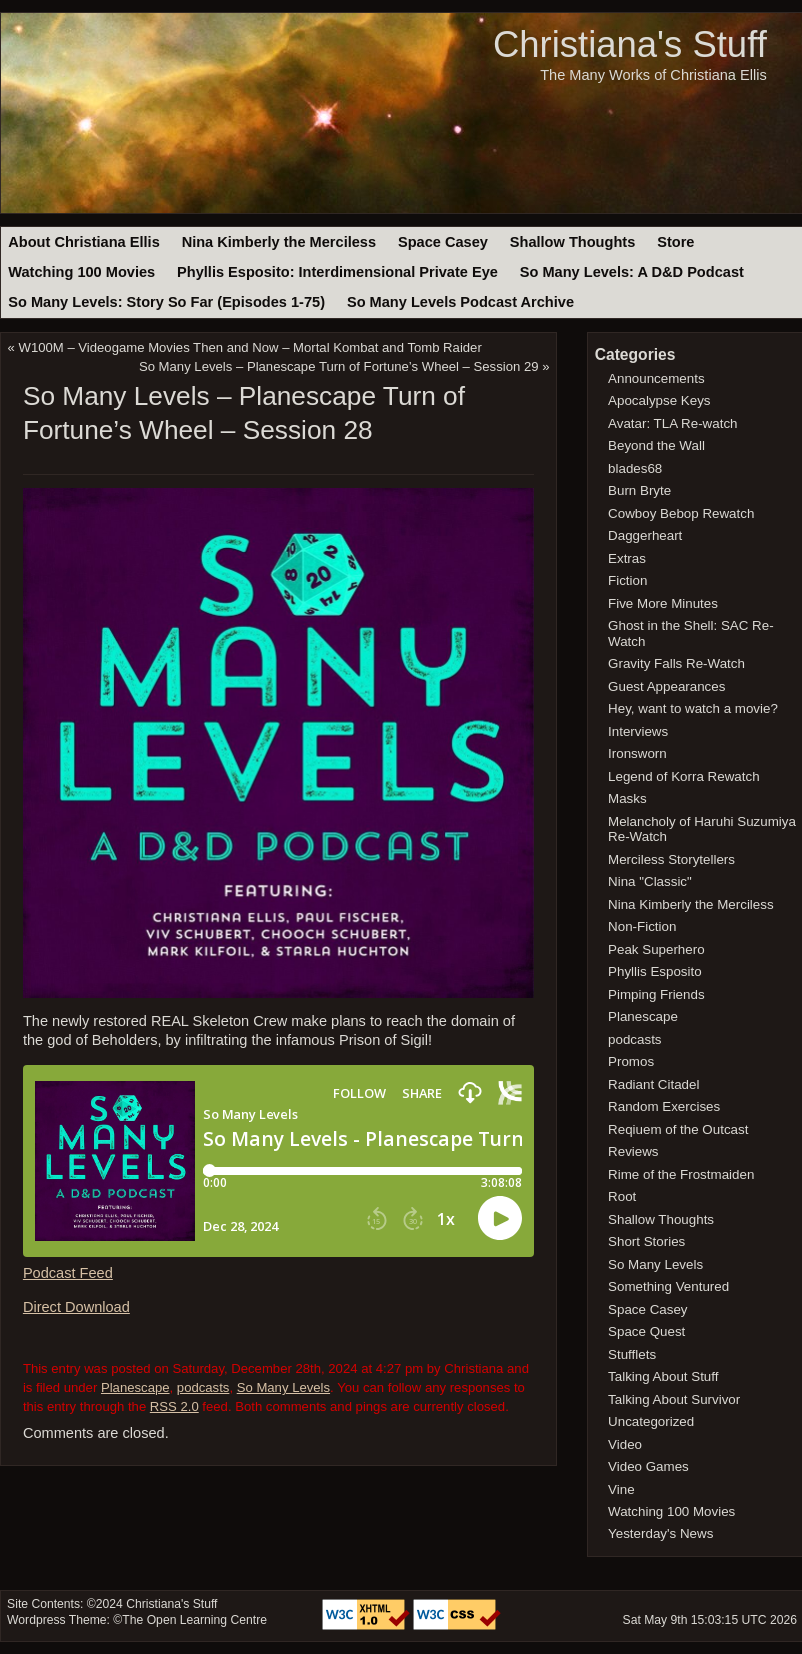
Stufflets (632, 1354)
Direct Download (76, 1307)
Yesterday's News (660, 1533)
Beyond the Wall (656, 445)
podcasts (203, 1387)
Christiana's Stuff (630, 44)
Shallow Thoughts (573, 242)
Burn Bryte (639, 490)
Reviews (633, 1151)
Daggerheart (645, 535)
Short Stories (646, 1241)
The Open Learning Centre (194, 1620)
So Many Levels (283, 1387)
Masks (627, 798)
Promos (631, 1061)
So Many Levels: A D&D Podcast (632, 272)
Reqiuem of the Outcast (678, 1129)
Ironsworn (637, 753)
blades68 (635, 468)
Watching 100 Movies (81, 272)
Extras (627, 558)
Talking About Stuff (663, 1376)
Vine (621, 1489)
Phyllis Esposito (655, 971)
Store (675, 242)
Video (625, 1444)
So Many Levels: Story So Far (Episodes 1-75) (166, 302)
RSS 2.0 (174, 1406)
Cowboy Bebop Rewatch (681, 513)
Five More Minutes (663, 603)
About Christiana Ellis (83, 242)
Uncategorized (651, 1421)
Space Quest (646, 1331)
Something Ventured (668, 1286)
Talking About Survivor (674, 1399)
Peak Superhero (656, 949)
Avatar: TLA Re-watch (672, 423)
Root (622, 1196)
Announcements (656, 378)
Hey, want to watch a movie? (693, 708)
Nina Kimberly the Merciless (279, 242)
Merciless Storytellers (671, 859)
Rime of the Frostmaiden (681, 1174)
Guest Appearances (666, 686)
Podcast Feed (68, 1273)
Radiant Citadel (653, 1084)
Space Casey (443, 242)
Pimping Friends (656, 994)
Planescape (135, 1387)
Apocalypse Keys (659, 400)
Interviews (638, 731)
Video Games (648, 1466)
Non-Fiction (642, 926)
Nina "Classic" (650, 881)
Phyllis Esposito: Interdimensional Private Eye (337, 272)
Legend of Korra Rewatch (684, 776)
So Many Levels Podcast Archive (460, 302)
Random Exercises (664, 1106)
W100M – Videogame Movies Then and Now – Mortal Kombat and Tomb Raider (250, 347)
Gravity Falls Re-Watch (676, 663)
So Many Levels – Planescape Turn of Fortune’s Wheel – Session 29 (339, 366)
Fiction (627, 580)
